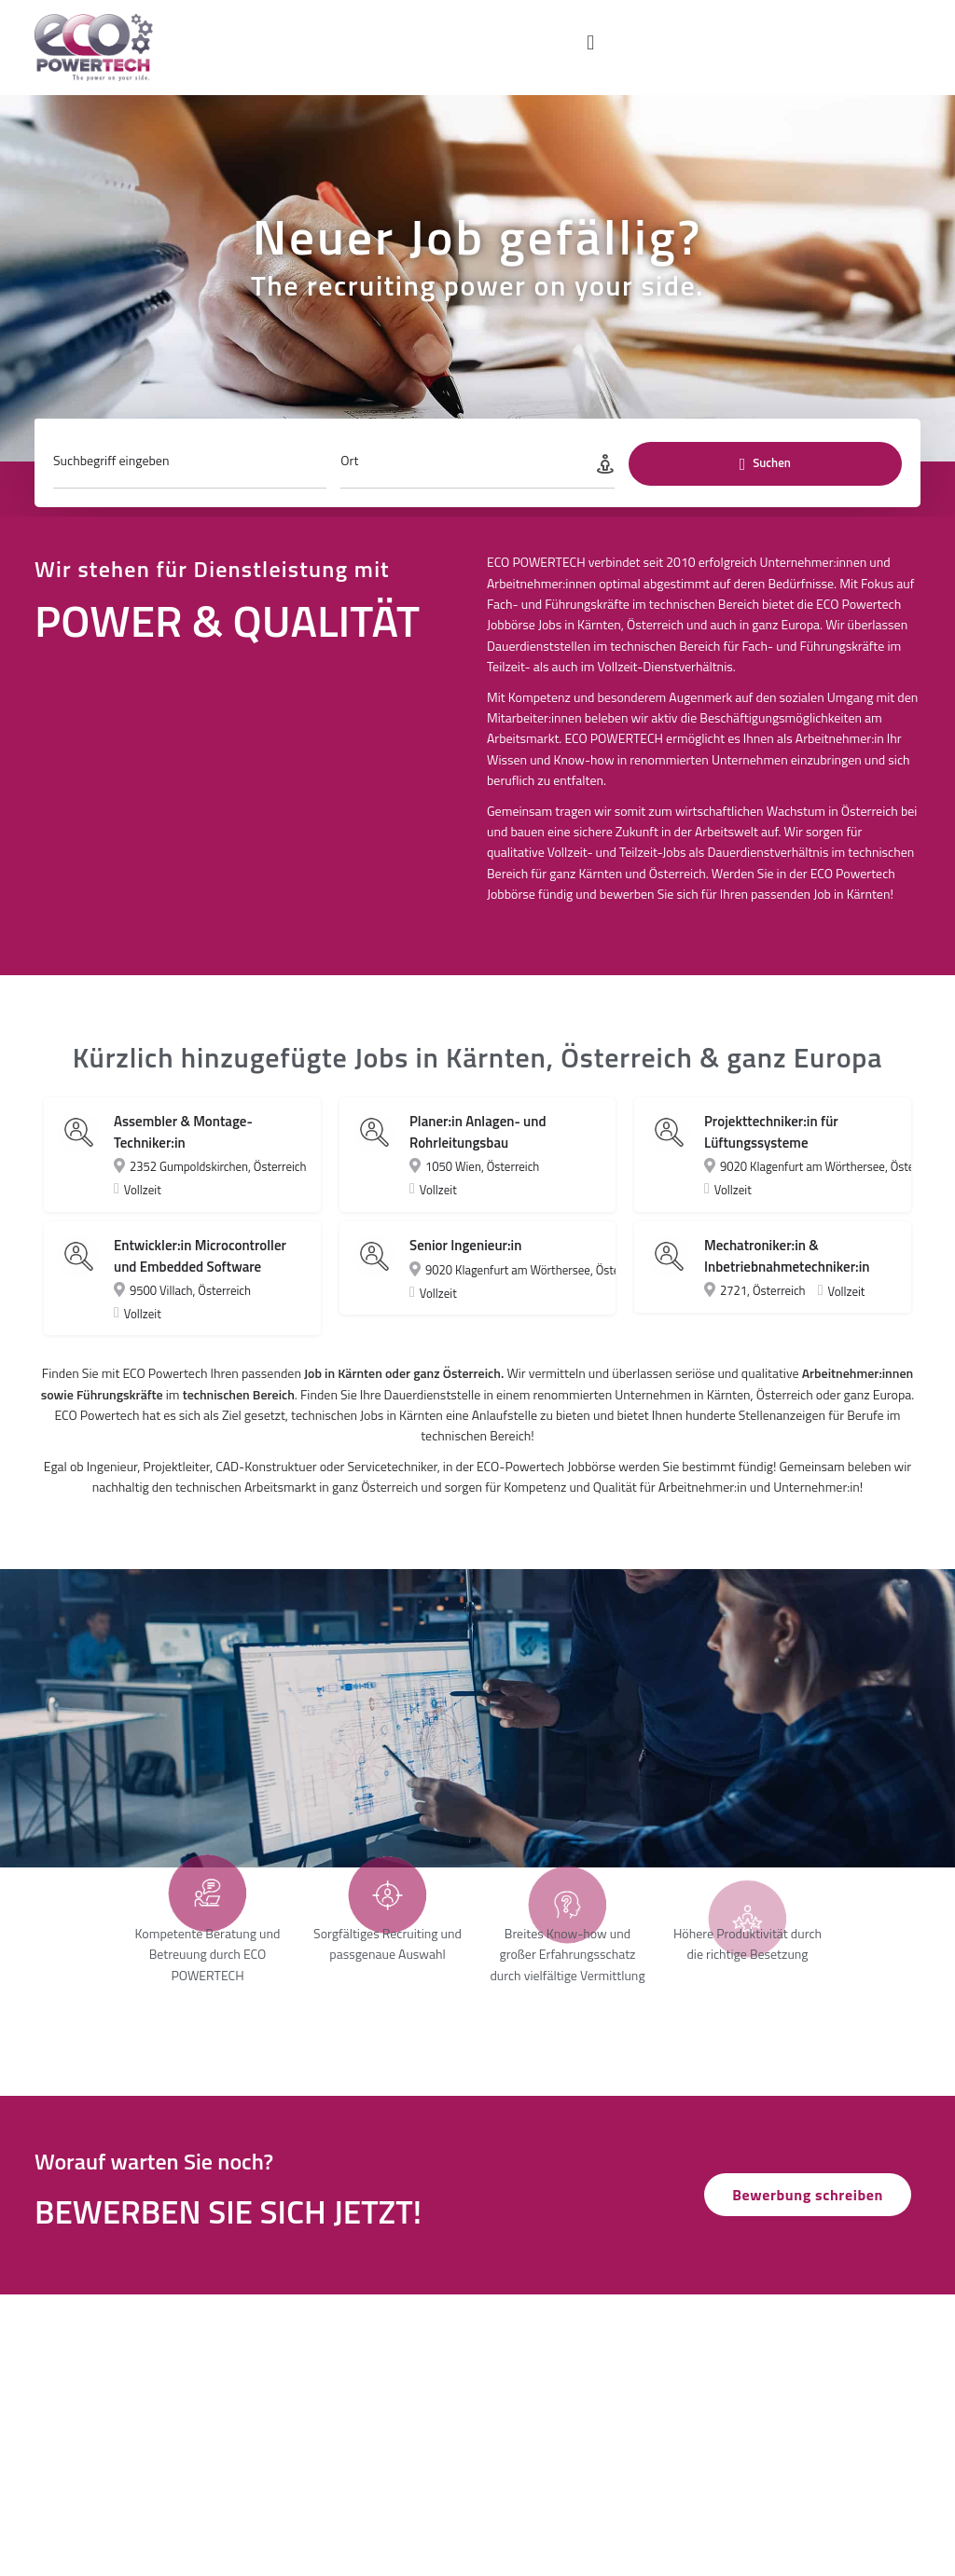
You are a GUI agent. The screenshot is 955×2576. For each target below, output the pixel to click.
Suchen (765, 477)
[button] (591, 42)
